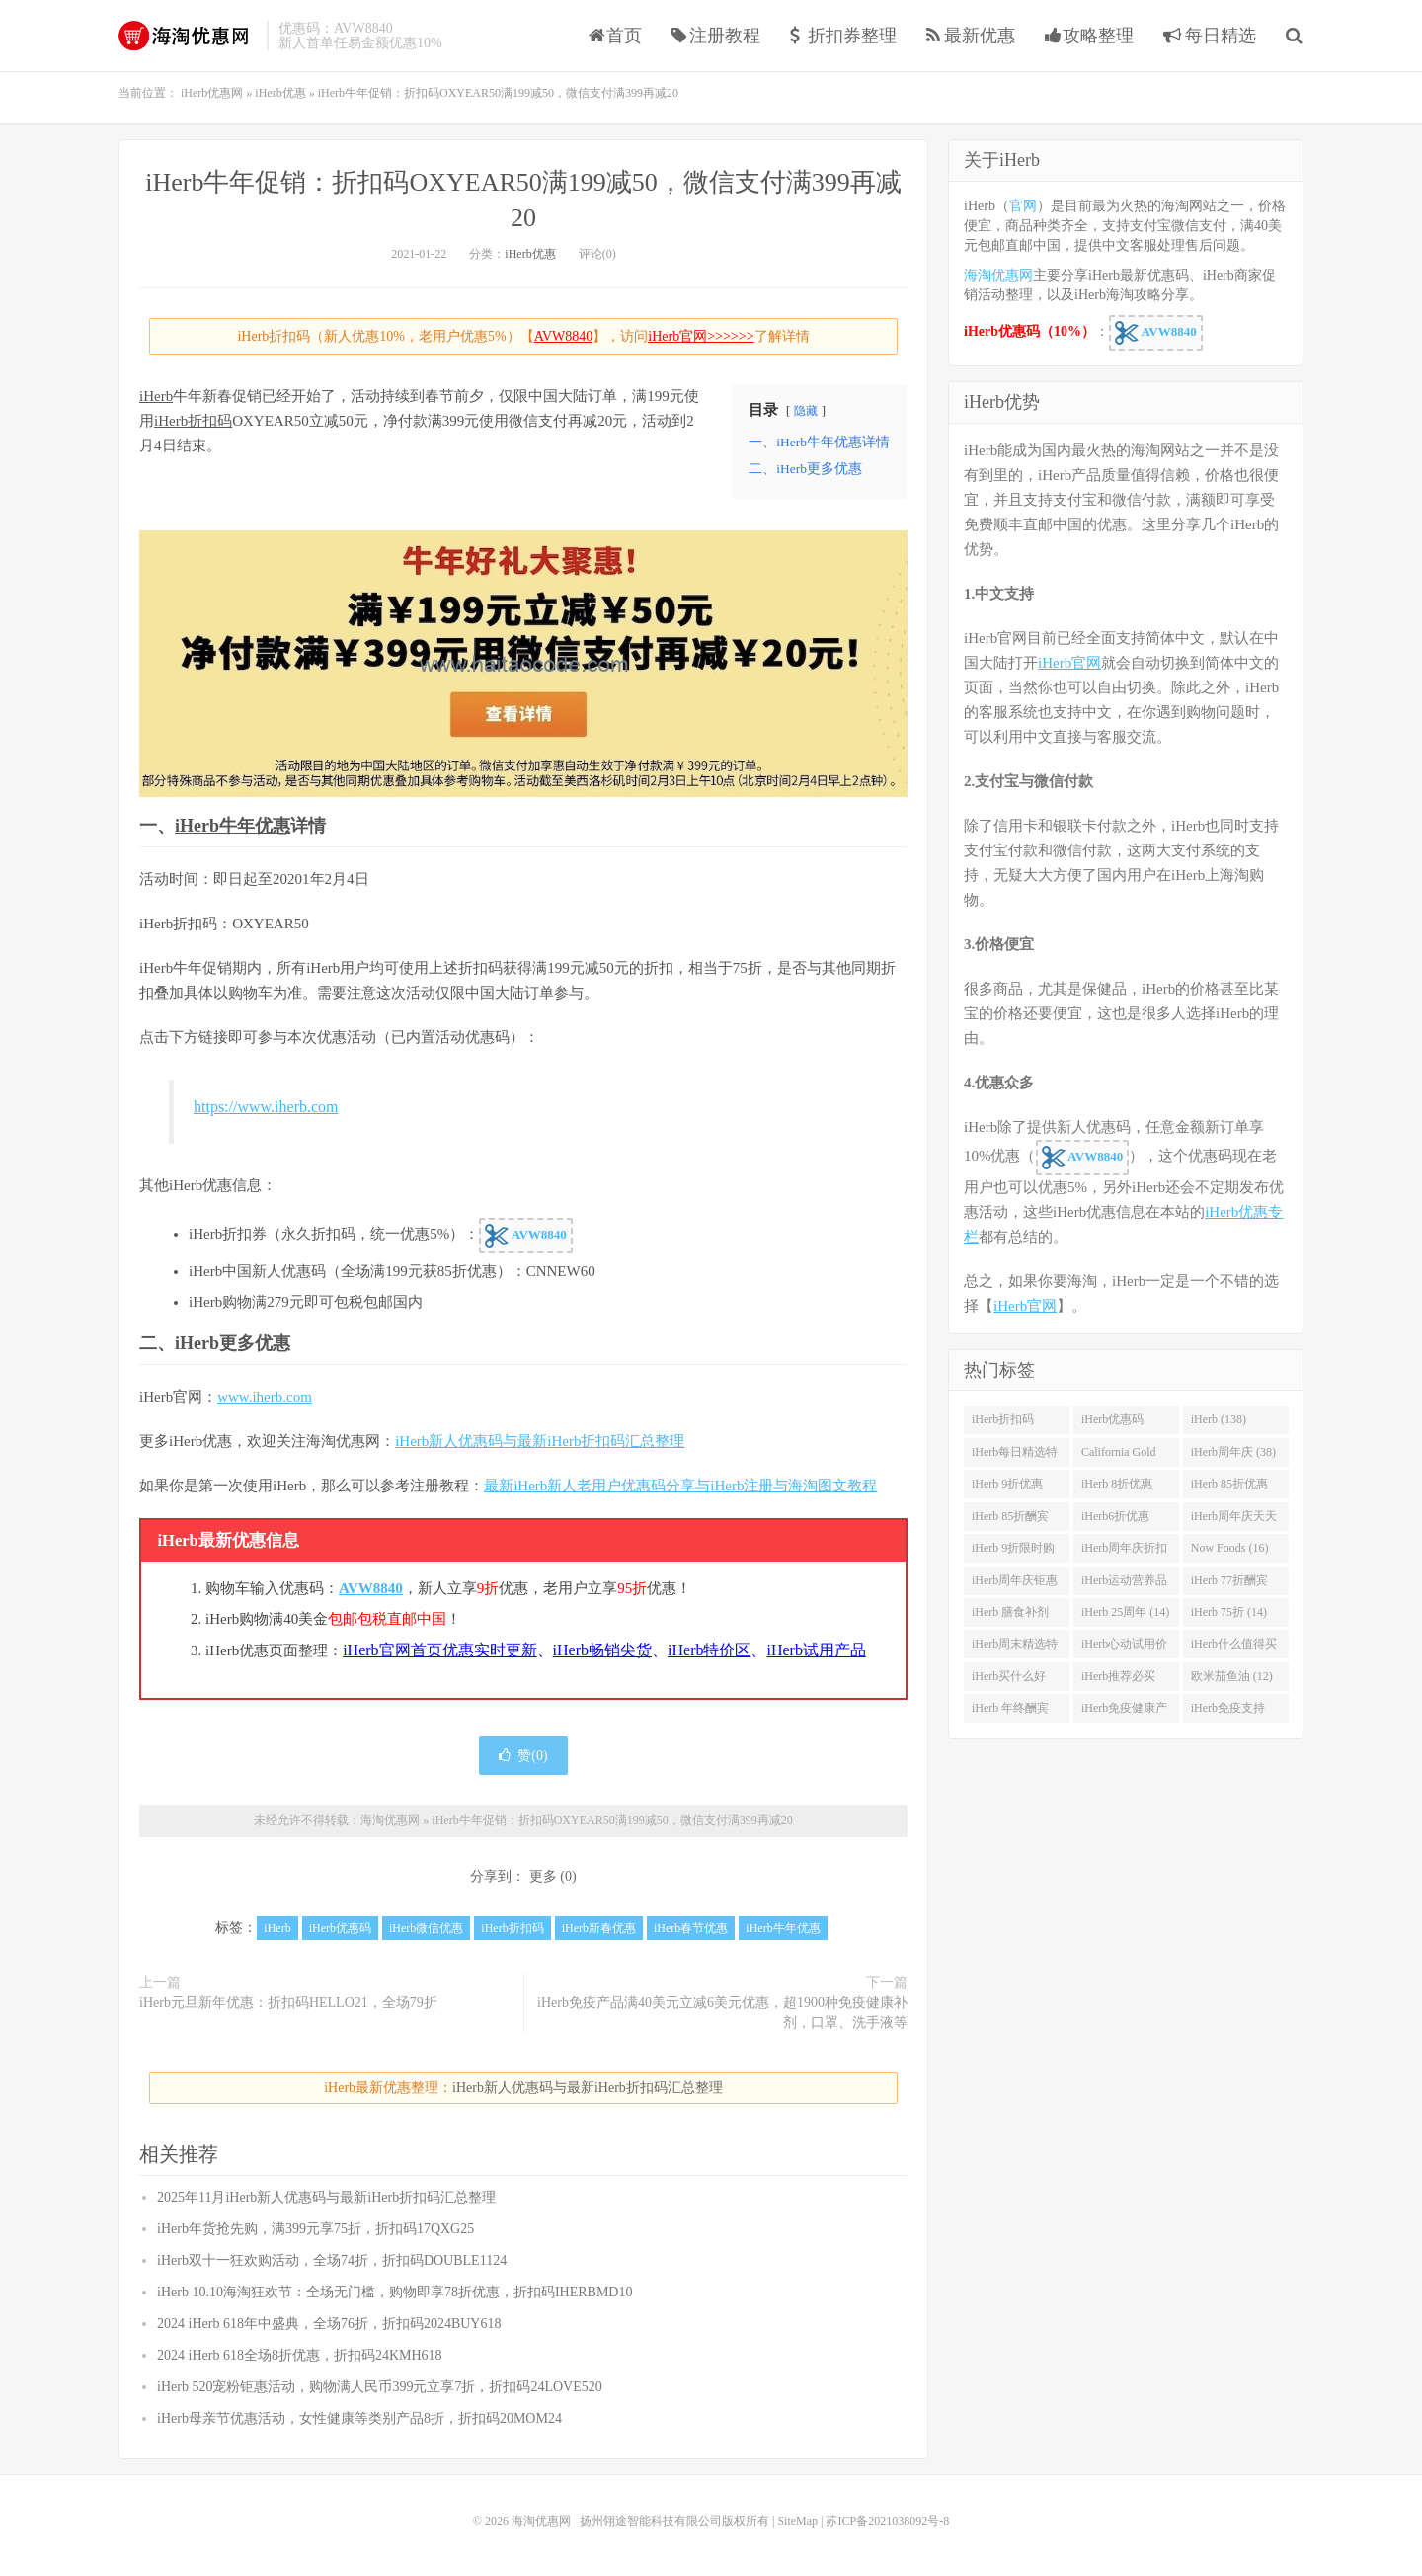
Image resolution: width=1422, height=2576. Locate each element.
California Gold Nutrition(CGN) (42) (1119, 1456)
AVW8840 (563, 336)
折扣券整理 (843, 35)
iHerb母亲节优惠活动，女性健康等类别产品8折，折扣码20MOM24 (359, 2418)
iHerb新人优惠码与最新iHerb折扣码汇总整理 (539, 1441)
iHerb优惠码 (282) (1112, 1423)
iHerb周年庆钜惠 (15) (1015, 1584)
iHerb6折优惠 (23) (1115, 1520)
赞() (523, 1755)
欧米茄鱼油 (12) (1232, 1676)
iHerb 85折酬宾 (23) (1010, 1520)
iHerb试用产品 (815, 1650)
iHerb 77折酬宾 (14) (1229, 1584)
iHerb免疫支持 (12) (1228, 1712)
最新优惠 (970, 35)
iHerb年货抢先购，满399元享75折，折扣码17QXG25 (315, 2228)
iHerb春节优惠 (691, 1928)
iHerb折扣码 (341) (1003, 1423)
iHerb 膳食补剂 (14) (1010, 1616)
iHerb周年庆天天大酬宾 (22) (1234, 1520)
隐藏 (806, 411)
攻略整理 (1089, 35)
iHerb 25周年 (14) (1125, 1612)
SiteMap (797, 2521)
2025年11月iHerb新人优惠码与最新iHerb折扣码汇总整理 (326, 2197)
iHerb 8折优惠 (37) (1116, 1487)
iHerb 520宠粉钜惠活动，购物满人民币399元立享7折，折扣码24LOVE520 (379, 2386)
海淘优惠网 (187, 35)
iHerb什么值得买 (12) (1234, 1647)
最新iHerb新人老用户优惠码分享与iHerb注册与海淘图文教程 (680, 1485)
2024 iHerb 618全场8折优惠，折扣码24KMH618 (299, 2355)
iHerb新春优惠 (599, 1928)
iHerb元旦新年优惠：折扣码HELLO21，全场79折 (288, 2002)
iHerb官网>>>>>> (700, 336)
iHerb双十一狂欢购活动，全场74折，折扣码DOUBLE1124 (332, 2260)
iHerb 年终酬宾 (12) (1010, 1712)
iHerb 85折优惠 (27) (1229, 1487)
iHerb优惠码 (340, 1928)
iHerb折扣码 (193, 421)
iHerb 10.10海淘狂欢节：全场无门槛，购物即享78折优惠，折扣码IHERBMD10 (394, 2292)
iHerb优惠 (530, 254)
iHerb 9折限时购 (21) (1013, 1552)
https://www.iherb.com (266, 1106)
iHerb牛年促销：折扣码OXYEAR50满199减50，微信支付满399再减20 (612, 1820)
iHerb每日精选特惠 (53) (1015, 1456)
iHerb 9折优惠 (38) (1007, 1487)
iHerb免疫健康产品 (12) (1124, 1712)
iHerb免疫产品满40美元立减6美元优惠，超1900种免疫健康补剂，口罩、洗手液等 (722, 2012)
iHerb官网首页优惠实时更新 (439, 1650)
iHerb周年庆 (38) (1233, 1452)
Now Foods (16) (1230, 1548)
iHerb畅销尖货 (602, 1650)
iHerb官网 (1069, 663)
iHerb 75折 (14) (1229, 1612)
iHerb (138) (1218, 1419)
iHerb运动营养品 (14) (1124, 1584)
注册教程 (716, 35)
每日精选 (1210, 35)
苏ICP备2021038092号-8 (887, 2521)
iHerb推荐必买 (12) (1118, 1680)
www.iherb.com (264, 1397)
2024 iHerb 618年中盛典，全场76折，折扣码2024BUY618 (329, 2323)
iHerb (156, 396)
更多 (543, 1876)
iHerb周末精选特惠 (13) (1015, 1647)
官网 (1023, 206)
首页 (615, 35)
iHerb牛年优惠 (232, 826)
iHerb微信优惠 (426, 1928)
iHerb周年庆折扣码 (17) (1124, 1552)
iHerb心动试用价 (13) (1124, 1647)
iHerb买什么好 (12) (1009, 1680)
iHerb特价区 (709, 1650)
